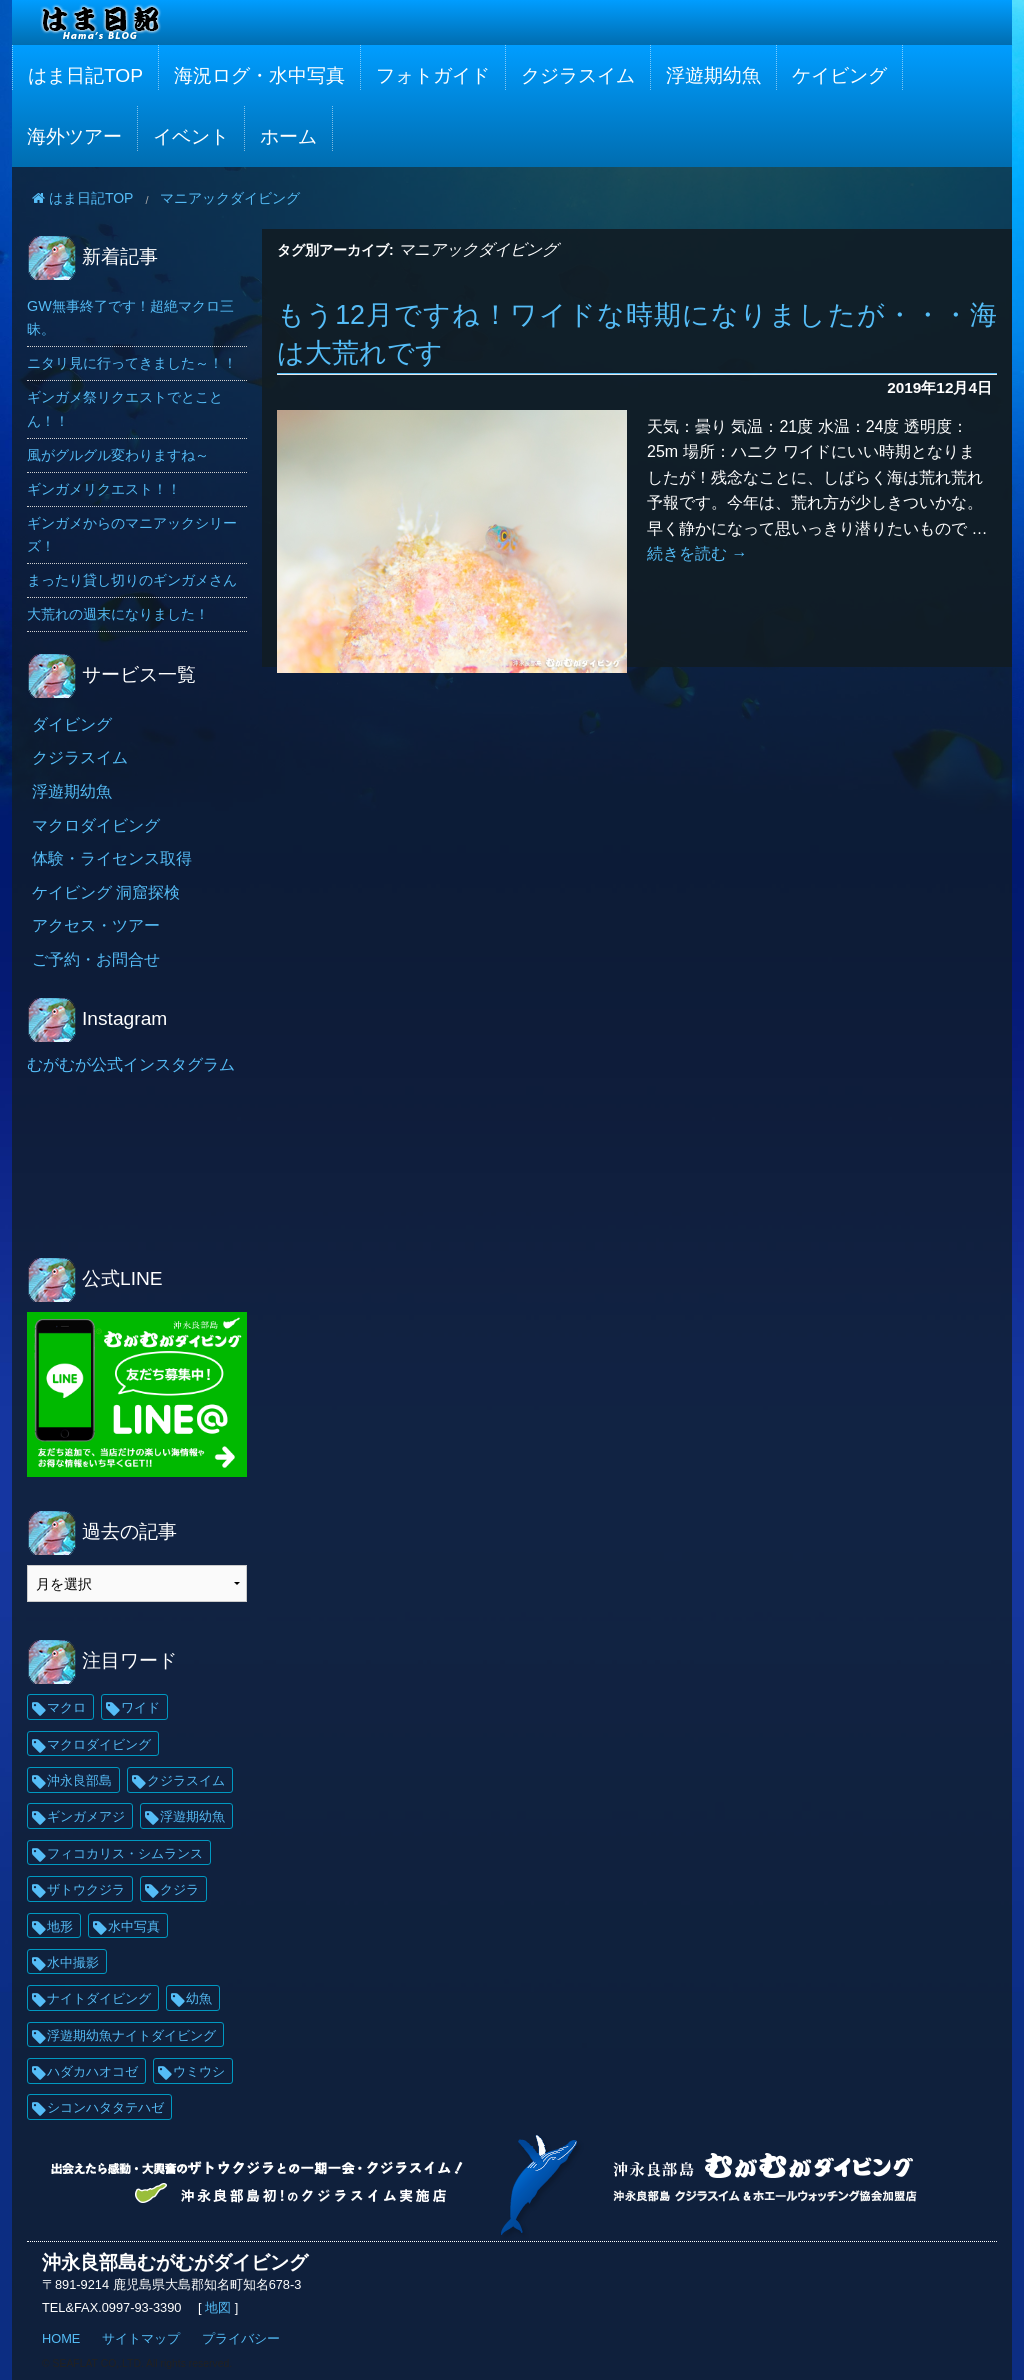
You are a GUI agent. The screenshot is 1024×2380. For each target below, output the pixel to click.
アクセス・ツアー (96, 925)
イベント (191, 136)
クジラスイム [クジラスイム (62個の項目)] (186, 1780)
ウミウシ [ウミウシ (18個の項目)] (199, 2071)
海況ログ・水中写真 (259, 75)
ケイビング (839, 75)
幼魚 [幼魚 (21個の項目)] (199, 1998)
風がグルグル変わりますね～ (118, 455)
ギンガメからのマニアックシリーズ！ (132, 534)
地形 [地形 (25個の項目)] (60, 1926)
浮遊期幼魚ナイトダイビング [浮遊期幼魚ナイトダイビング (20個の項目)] (131, 2035)
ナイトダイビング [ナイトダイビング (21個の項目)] (99, 1998)
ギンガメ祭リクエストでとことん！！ (125, 408)
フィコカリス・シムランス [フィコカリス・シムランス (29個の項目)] (125, 1853)
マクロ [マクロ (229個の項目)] (66, 1707)
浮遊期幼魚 (713, 75)
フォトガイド (433, 75)
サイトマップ (141, 2338)
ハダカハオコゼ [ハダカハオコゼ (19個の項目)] (92, 2071)
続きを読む (697, 553)
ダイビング (72, 724)
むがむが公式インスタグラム (131, 1064)
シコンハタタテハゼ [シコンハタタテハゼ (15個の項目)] (105, 2107)
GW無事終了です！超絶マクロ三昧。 (130, 317)
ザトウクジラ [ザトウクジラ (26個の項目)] (86, 1889)
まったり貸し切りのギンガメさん (132, 580)
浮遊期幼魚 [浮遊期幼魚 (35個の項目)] (192, 1816)
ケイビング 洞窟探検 (106, 892)
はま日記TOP (85, 75)
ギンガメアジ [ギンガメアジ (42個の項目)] (86, 1816)
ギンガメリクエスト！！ (104, 489)
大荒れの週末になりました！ (118, 614)
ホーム (288, 136)
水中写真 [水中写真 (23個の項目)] (134, 1926)
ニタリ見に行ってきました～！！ (132, 363)
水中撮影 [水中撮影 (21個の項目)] (73, 1962)
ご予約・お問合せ (96, 959)
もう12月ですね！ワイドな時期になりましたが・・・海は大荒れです (637, 334)
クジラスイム (578, 75)
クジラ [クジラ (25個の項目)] (179, 1889)
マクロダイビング (96, 825)
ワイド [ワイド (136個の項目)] (140, 1707)
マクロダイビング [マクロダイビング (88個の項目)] (99, 1744)
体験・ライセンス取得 (112, 858)
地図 (218, 2307)
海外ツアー (74, 136)
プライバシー (241, 2338)
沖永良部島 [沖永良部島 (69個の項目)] (79, 1780)
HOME (61, 2338)
